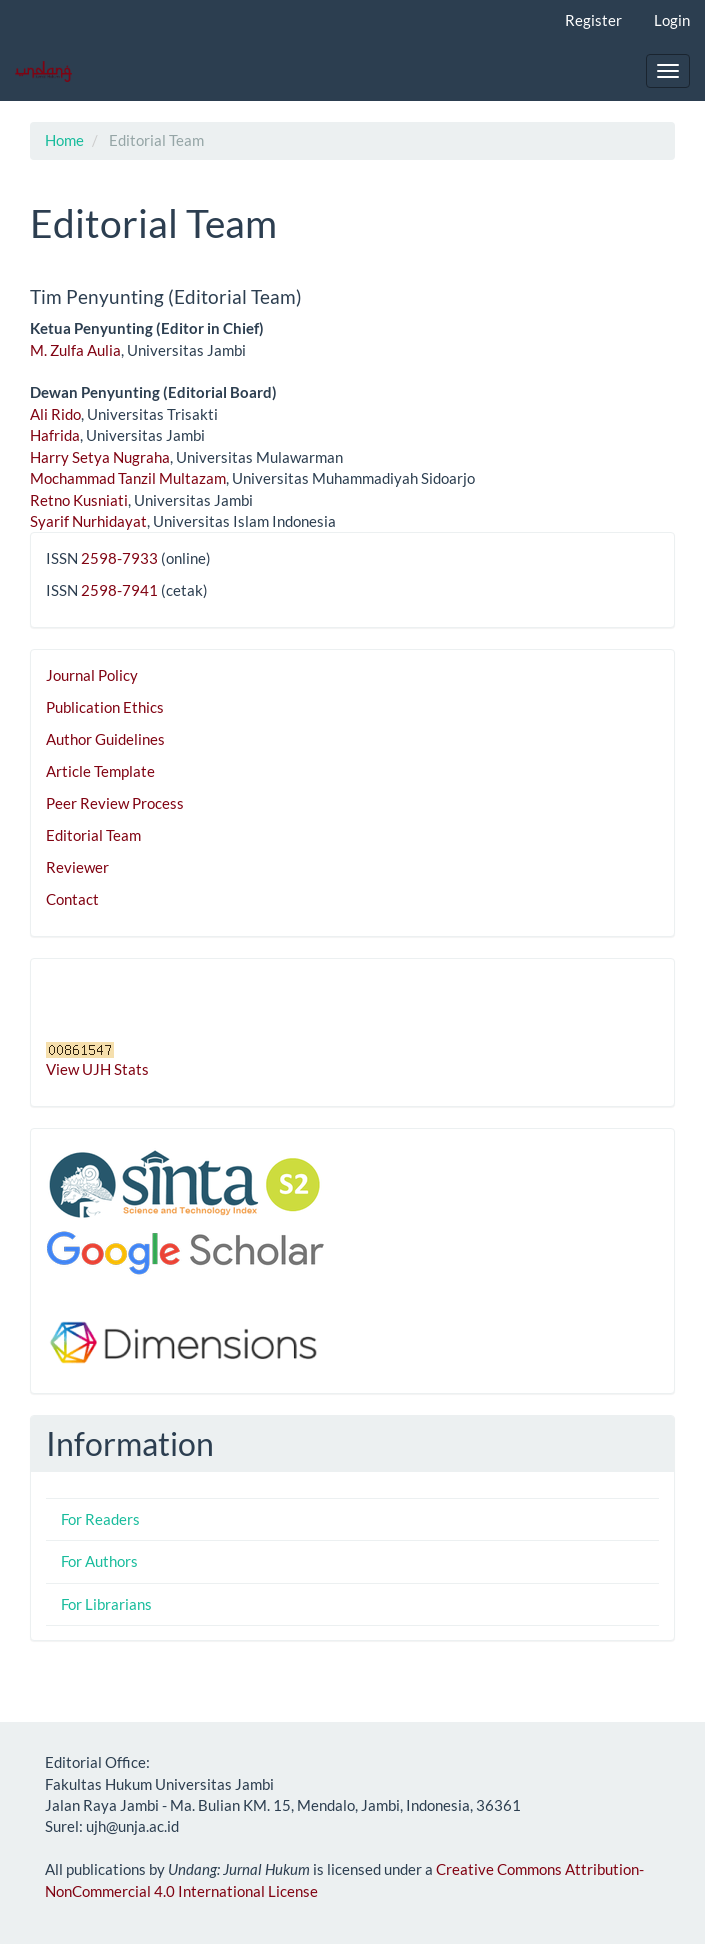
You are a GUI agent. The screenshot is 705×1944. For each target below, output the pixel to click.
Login (672, 20)
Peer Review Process (115, 803)
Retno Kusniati (79, 500)
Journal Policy (92, 675)
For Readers (100, 1519)
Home (64, 140)
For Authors (99, 1561)
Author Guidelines (105, 739)
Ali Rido (55, 414)
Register (593, 20)
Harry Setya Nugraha (100, 457)
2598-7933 (119, 558)
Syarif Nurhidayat (88, 521)
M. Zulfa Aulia (75, 350)
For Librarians (106, 1604)
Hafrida (55, 435)
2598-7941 (119, 590)
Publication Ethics (105, 707)
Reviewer (77, 867)
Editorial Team (93, 835)
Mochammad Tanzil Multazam (128, 478)
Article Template (100, 771)
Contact (72, 899)
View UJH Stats (97, 1069)
